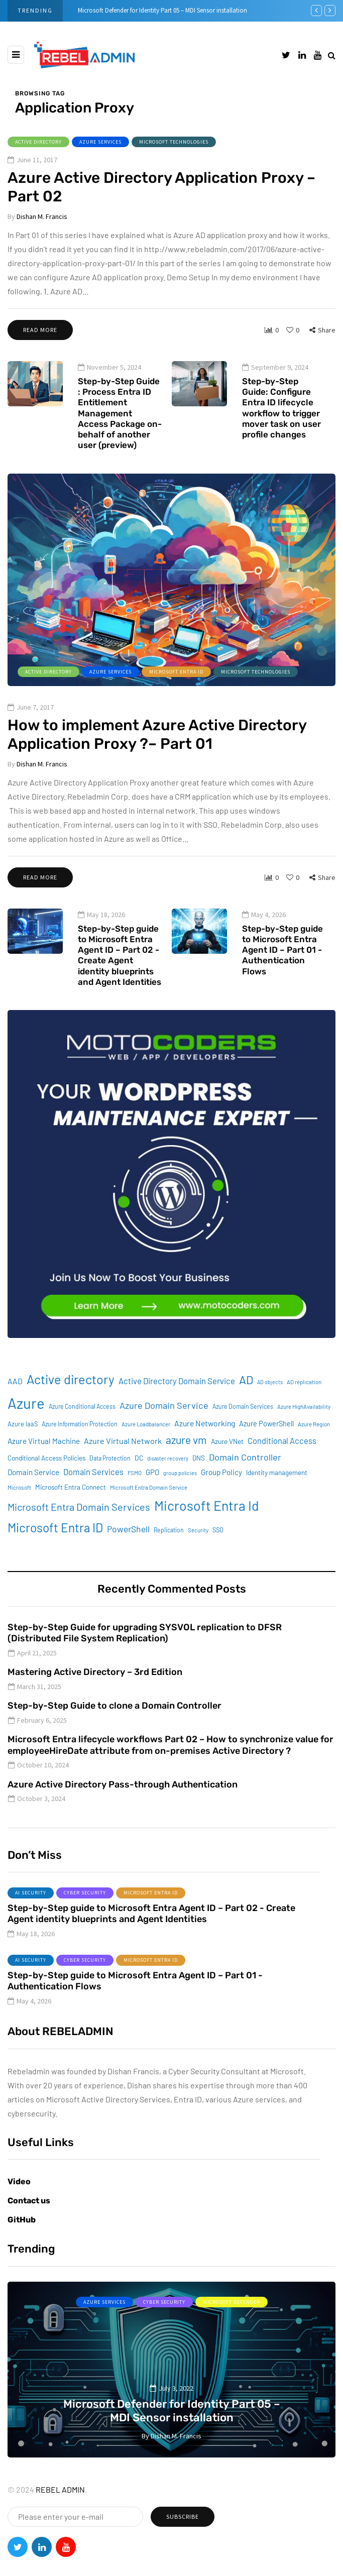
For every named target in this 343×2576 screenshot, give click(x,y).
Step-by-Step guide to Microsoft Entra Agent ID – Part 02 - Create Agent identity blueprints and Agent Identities (119, 980)
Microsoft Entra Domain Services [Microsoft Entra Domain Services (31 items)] (79, 1532)
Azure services (100, 142)
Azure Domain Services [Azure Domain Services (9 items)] (242, 1431)
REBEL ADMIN (60, 2489)
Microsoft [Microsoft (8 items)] (19, 1512)
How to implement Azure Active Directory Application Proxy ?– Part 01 (157, 785)
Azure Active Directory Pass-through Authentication (123, 1809)
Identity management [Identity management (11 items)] (276, 1498)
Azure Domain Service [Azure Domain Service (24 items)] (164, 1430)
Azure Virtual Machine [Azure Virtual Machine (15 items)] (44, 1466)
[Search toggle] (331, 55)
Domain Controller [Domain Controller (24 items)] (245, 1482)
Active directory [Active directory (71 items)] (71, 1404)
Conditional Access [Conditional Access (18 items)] (282, 1466)
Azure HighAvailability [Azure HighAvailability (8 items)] (303, 1432)
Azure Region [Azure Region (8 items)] (314, 1449)
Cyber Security (85, 1918)
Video (19, 2181)
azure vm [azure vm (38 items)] (186, 1465)
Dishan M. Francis (42, 216)
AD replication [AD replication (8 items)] (304, 1407)
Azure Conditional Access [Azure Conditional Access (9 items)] (82, 1431)
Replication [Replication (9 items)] (169, 1554)
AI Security (30, 1918)
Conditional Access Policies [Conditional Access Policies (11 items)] (46, 1483)
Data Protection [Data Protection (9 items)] (110, 1483)
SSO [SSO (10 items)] (217, 1555)
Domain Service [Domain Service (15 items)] (33, 1497)
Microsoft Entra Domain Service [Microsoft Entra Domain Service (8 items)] (148, 1512)
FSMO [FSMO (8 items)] (135, 1498)
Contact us (29, 2200)
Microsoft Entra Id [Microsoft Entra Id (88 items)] (206, 1530)
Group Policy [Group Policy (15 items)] (221, 1497)
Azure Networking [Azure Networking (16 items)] (204, 1448)
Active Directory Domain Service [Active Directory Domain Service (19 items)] (177, 1406)
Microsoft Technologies (173, 142)
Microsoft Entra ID (176, 722)
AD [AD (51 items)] (246, 1405)
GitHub (22, 2219)
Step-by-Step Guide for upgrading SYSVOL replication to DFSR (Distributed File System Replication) (145, 1658)
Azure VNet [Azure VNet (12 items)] (227, 1466)
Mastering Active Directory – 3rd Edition (95, 1697)
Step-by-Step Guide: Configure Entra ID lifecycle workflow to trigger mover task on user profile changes (281, 433)
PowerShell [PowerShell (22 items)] (128, 1553)
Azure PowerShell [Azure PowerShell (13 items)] (266, 1448)
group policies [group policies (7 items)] (180, 1498)
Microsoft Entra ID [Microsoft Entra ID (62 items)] (55, 1552)
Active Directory (38, 142)
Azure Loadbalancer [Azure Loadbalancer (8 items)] (146, 1449)
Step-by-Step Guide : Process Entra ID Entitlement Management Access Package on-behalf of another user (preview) (120, 438)
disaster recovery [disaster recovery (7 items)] (167, 1483)
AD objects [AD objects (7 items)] (270, 1407)
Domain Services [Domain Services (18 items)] (93, 1497)
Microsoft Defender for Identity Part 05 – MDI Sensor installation (162, 10)
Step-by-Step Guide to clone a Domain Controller (114, 1731)
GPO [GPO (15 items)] (152, 1497)
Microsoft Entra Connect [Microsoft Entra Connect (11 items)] (70, 1512)
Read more (40, 329)
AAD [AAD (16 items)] (15, 1406)
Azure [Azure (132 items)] (26, 1428)
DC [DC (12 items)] (139, 1483)
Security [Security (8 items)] (198, 1555)
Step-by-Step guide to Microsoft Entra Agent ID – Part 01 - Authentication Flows (282, 975)
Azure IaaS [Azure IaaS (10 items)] (23, 1449)
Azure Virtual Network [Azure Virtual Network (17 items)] (123, 1466)
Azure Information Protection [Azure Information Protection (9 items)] (80, 1448)
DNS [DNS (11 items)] (198, 1483)
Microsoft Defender (231, 2302)
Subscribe (182, 2516)
